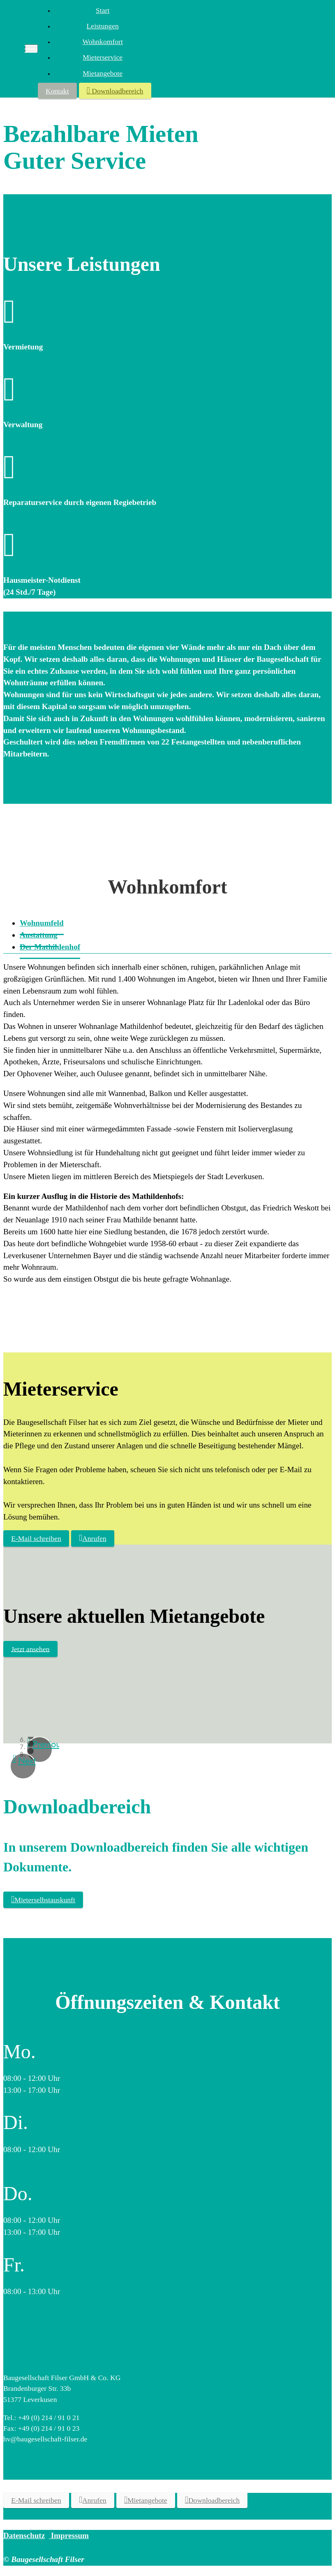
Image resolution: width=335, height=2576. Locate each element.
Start (102, 10)
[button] (23, 1766)
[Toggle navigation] (31, 48)
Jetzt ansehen (30, 1649)
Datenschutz (24, 2535)
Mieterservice (102, 57)
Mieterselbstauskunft (43, 1899)
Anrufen (92, 1538)
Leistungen (103, 26)
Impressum (69, 2535)
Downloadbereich (115, 90)
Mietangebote (102, 73)
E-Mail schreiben (36, 1538)
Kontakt (57, 91)
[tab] (50, 947)
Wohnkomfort (103, 41)
